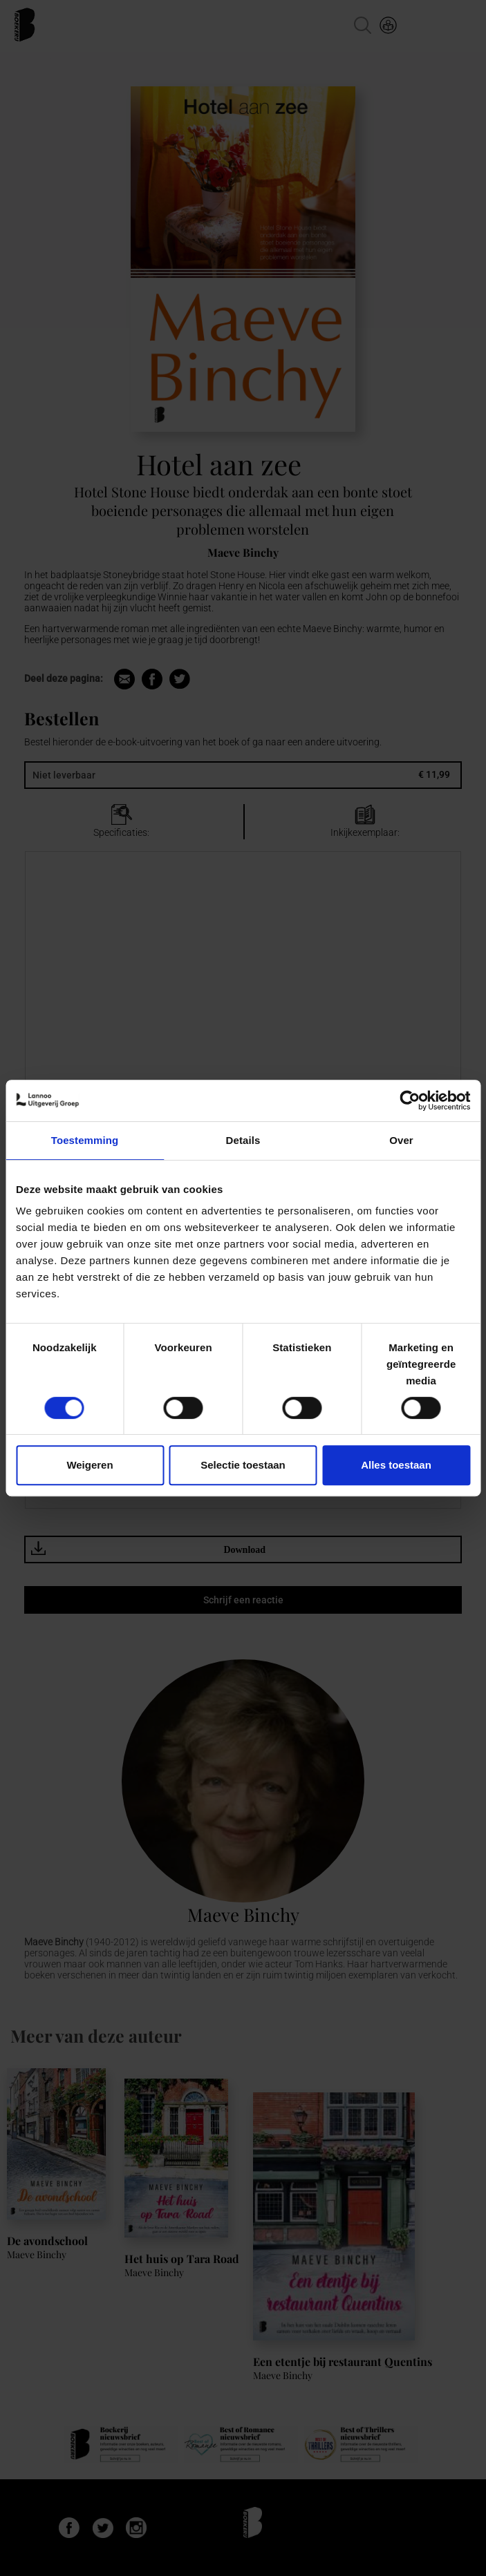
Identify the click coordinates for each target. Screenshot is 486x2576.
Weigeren (89, 1465)
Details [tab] (243, 1140)
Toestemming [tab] (85, 1140)
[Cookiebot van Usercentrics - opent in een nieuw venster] (409, 1100)
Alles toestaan (396, 1465)
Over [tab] (401, 1140)
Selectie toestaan (243, 1465)
